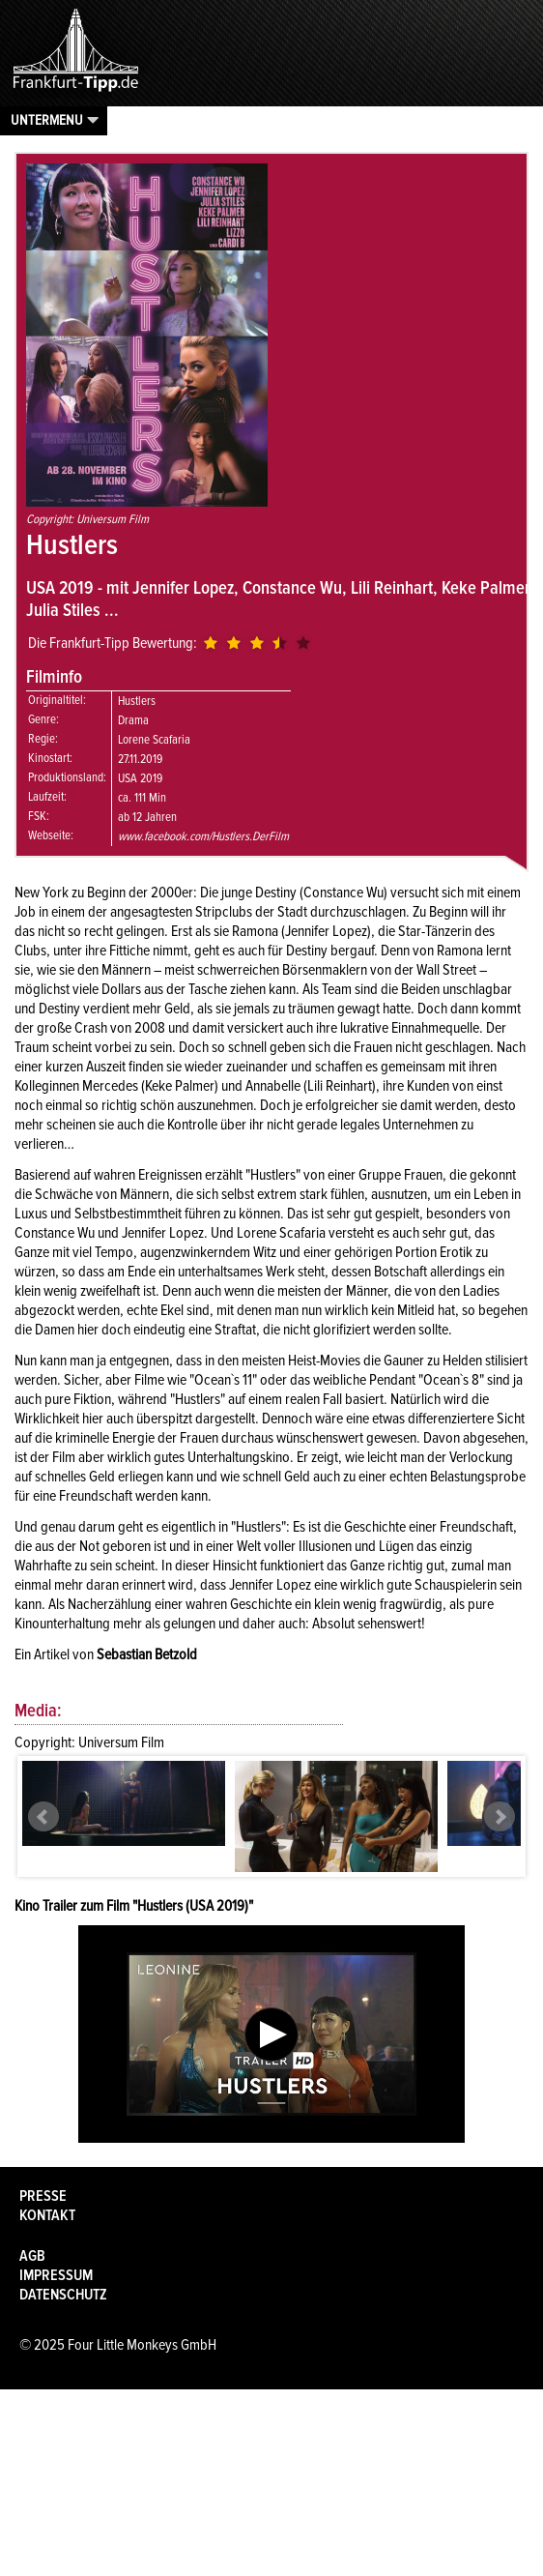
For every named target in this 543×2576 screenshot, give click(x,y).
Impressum (56, 2275)
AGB (32, 2256)
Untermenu (47, 120)
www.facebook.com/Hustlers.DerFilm (203, 836)
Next (499, 1816)
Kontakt (47, 2215)
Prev (43, 1816)
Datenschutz (63, 2294)
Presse (43, 2196)
